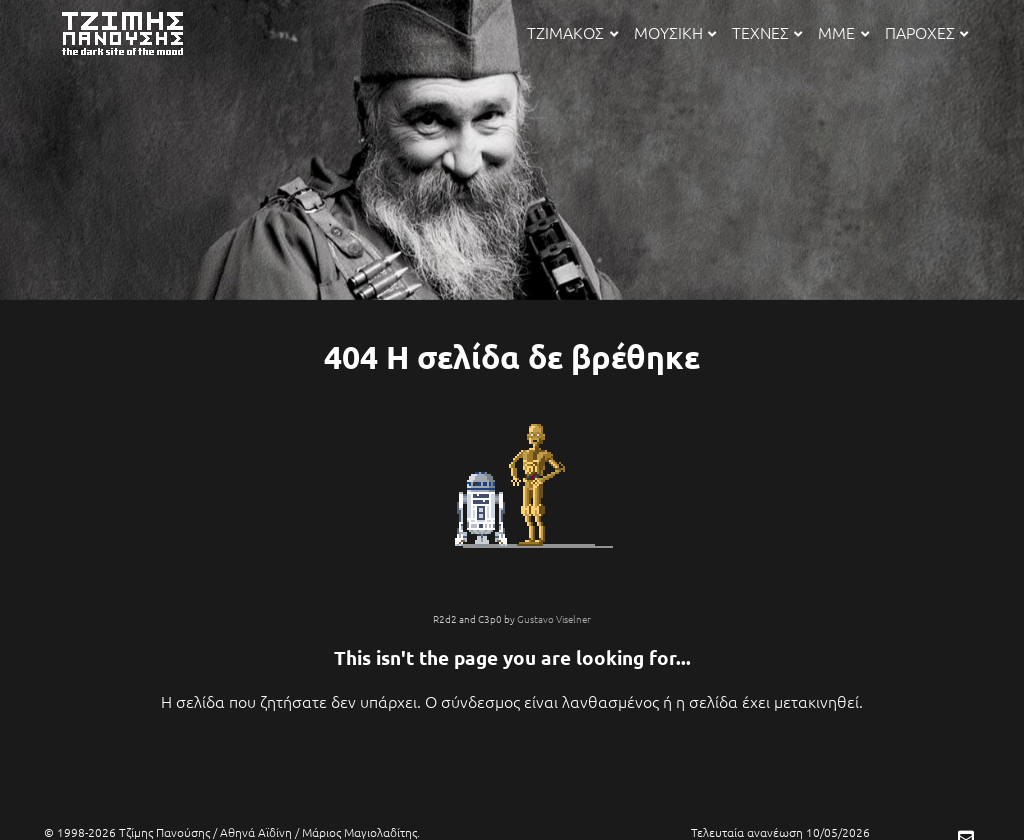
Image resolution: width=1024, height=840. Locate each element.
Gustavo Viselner (554, 618)
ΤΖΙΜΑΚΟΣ (572, 32)
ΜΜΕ (843, 32)
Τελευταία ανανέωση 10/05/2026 (780, 832)
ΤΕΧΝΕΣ (767, 32)
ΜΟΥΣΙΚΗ (675, 32)
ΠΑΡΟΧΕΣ (926, 32)
